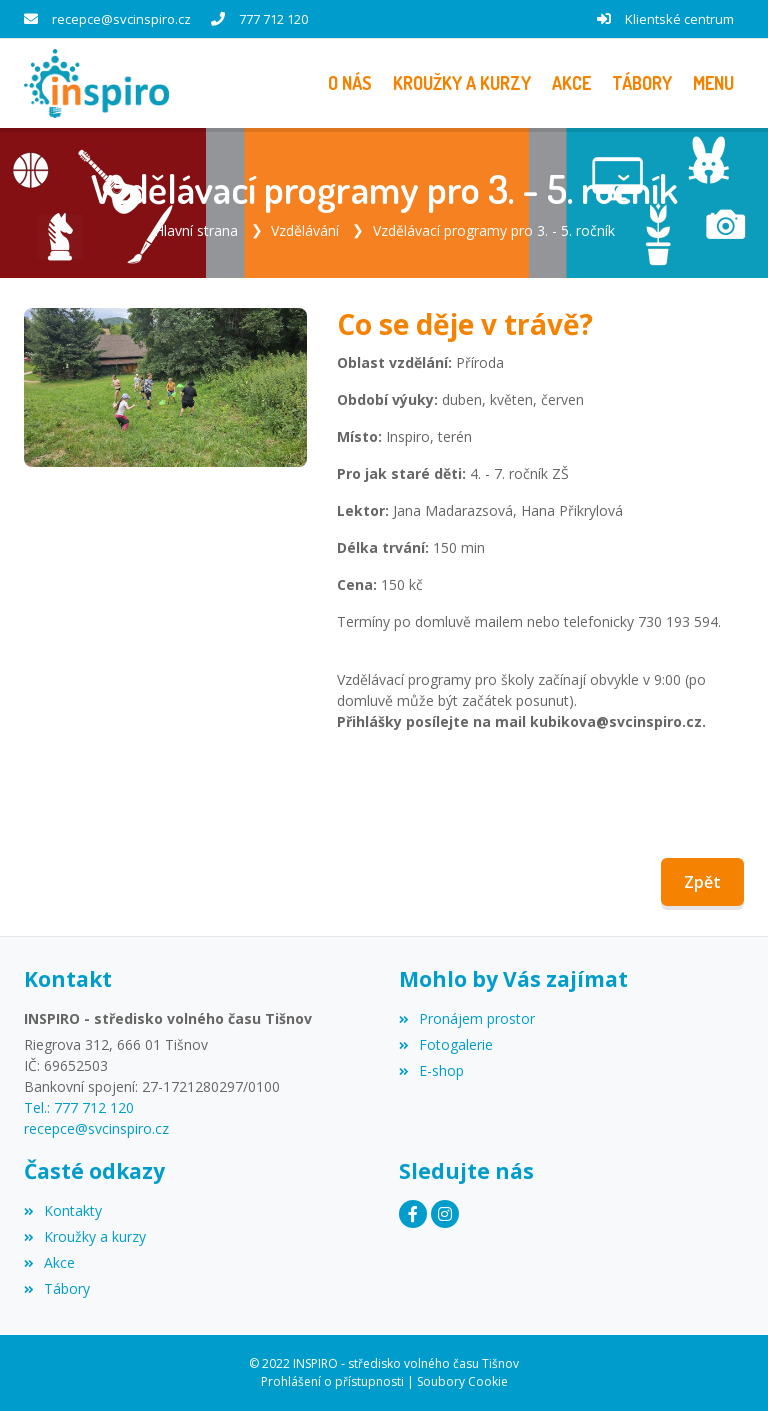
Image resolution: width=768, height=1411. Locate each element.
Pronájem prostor (467, 1018)
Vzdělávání (305, 230)
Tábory (57, 1288)
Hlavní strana (196, 230)
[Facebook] (413, 1214)
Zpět (702, 882)
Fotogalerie (446, 1044)
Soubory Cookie (462, 1381)
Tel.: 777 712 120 (79, 1107)
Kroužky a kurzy (85, 1236)
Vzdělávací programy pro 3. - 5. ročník (494, 230)
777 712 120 (273, 19)
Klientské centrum (679, 19)
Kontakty (63, 1210)
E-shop (431, 1070)
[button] (713, 83)
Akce (49, 1262)
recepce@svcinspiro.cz (121, 19)
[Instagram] (445, 1214)
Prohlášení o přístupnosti (332, 1381)
